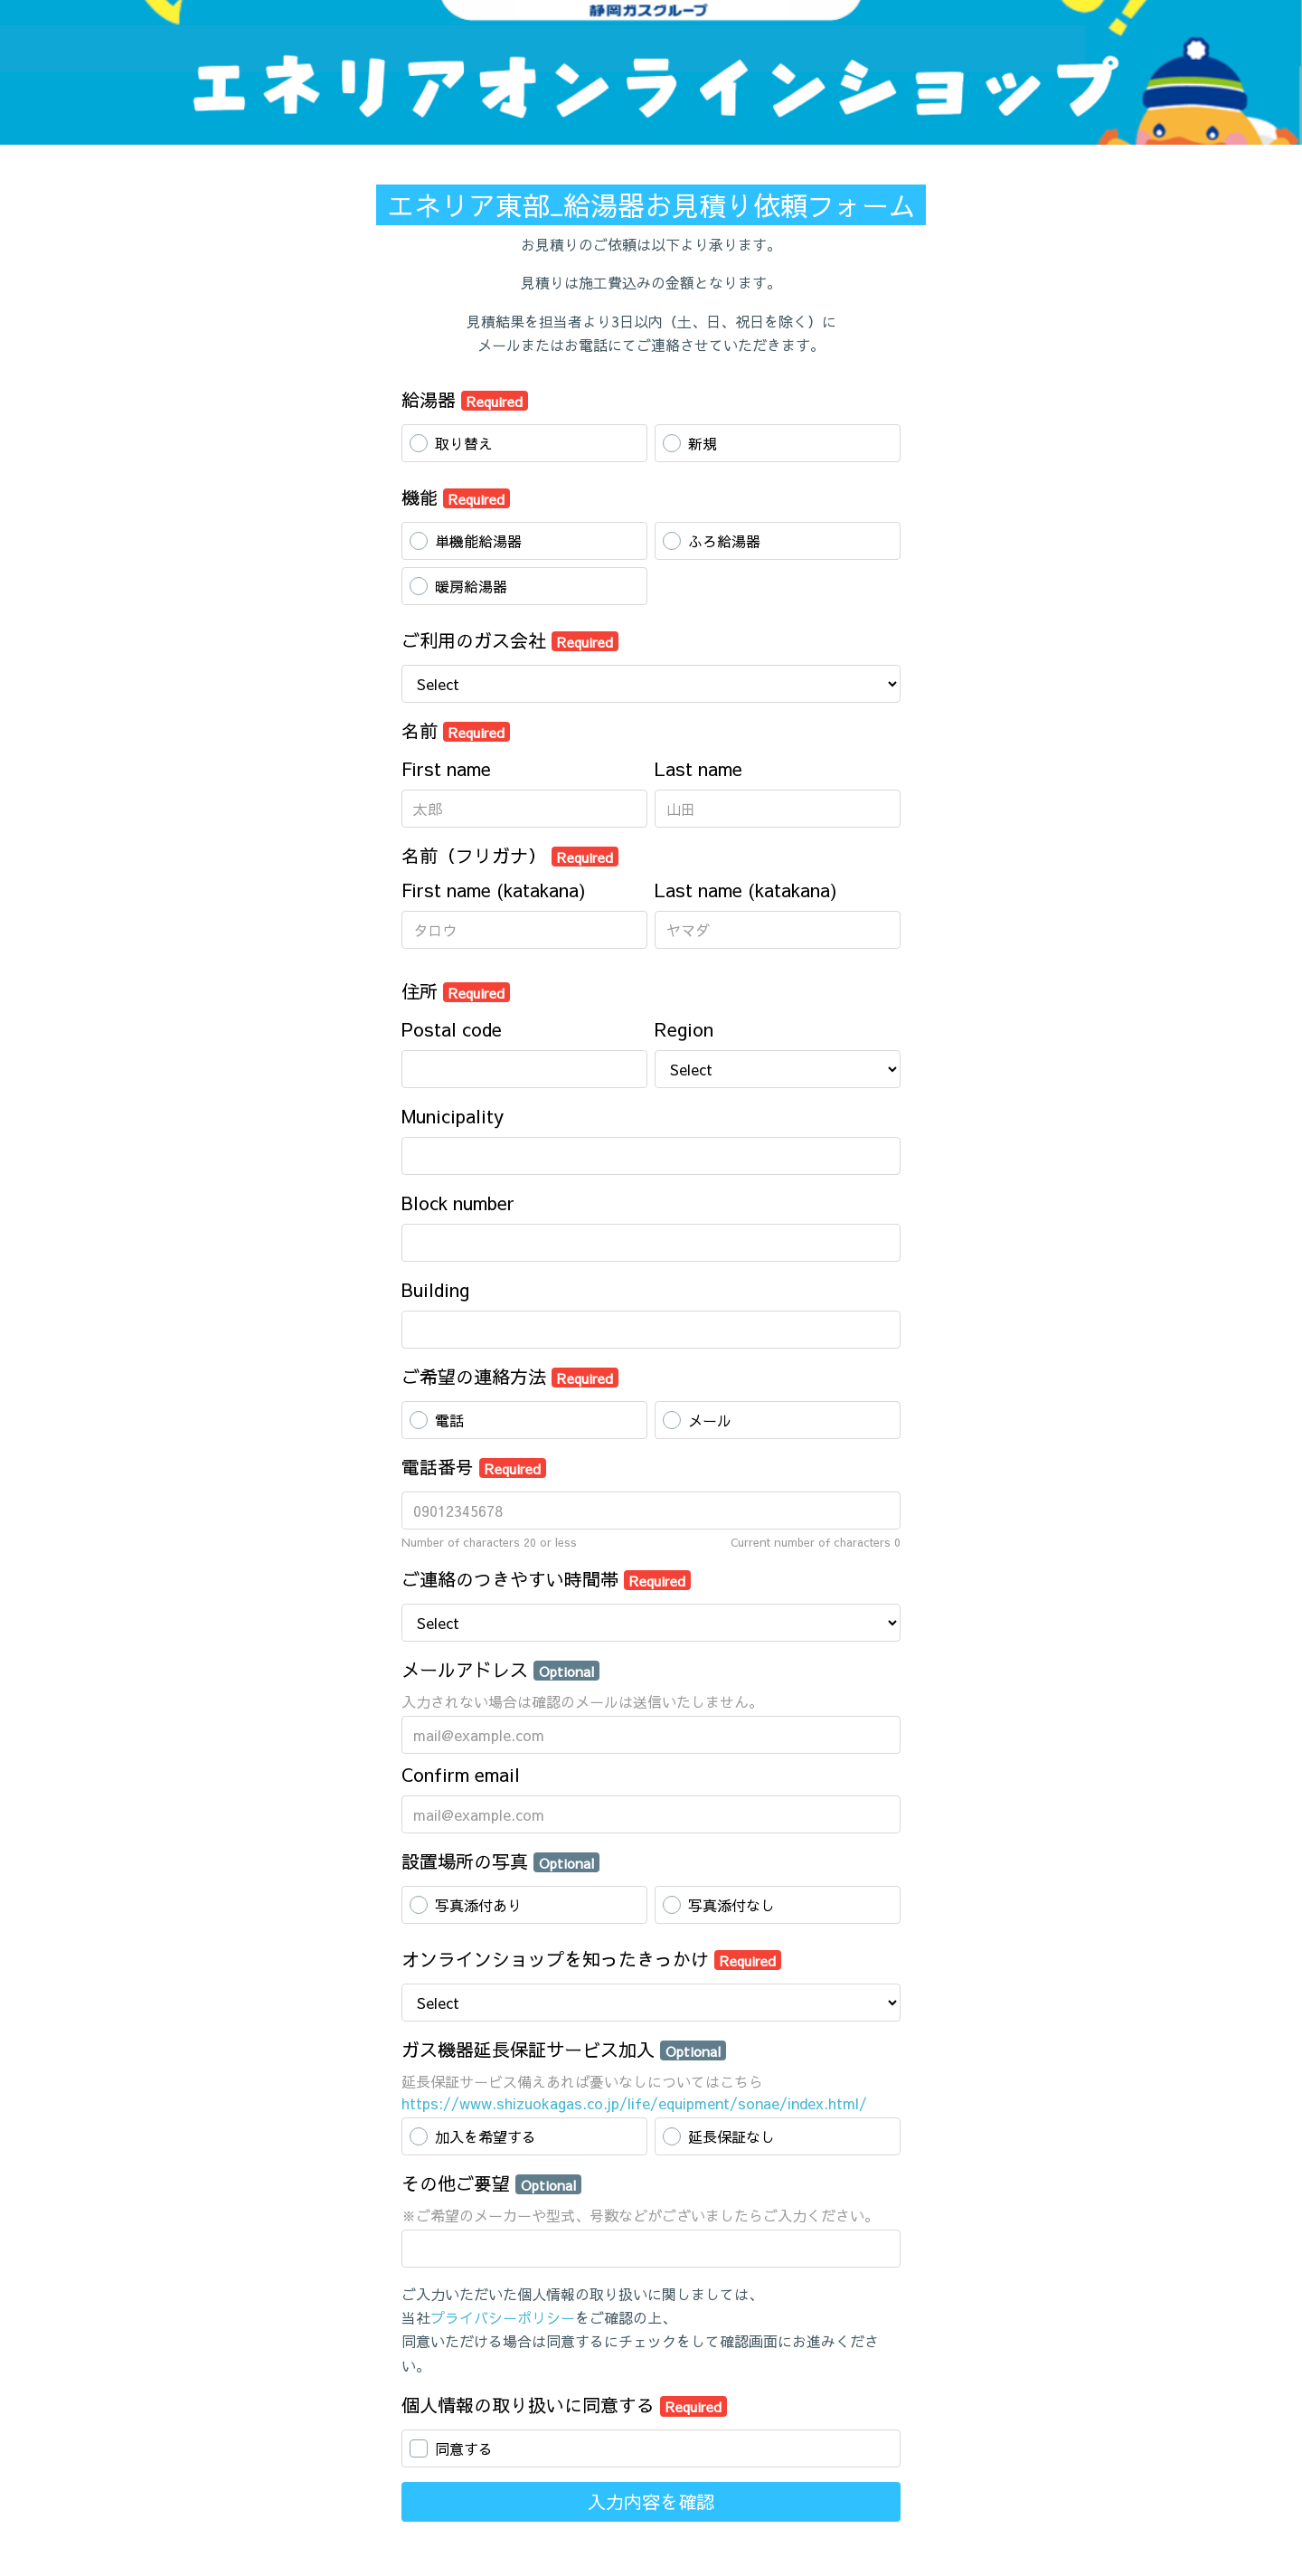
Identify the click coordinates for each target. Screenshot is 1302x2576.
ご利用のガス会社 (509, 640)
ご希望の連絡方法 (509, 1376)
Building (435, 1289)
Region (684, 1029)
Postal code (451, 1029)
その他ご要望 (491, 2183)
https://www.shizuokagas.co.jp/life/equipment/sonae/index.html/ (634, 2103)
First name (446, 768)
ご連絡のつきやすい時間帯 (546, 1579)
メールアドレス (500, 1669)
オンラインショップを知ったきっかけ (591, 1958)
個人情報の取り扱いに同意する (564, 2404)
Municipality (452, 1115)
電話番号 (473, 1466)
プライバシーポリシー (502, 2317)
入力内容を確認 (651, 2501)
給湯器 (464, 399)
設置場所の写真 (500, 1861)
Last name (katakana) (746, 889)
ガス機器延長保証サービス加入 (563, 2049)
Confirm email (460, 1774)
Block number (457, 1202)
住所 (455, 991)
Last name (698, 768)
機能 (455, 497)
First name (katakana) (493, 889)
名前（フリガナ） (509, 855)
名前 (455, 730)
